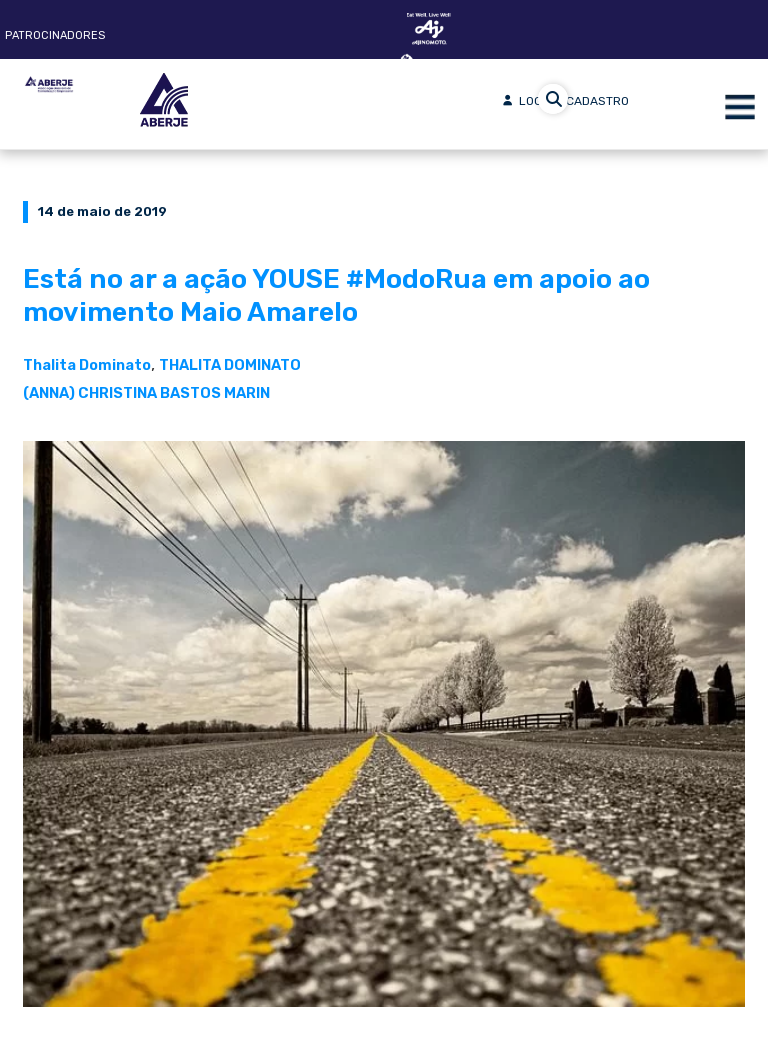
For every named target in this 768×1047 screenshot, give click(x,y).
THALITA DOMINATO (230, 365)
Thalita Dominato (87, 365)
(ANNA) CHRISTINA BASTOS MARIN (146, 393)
